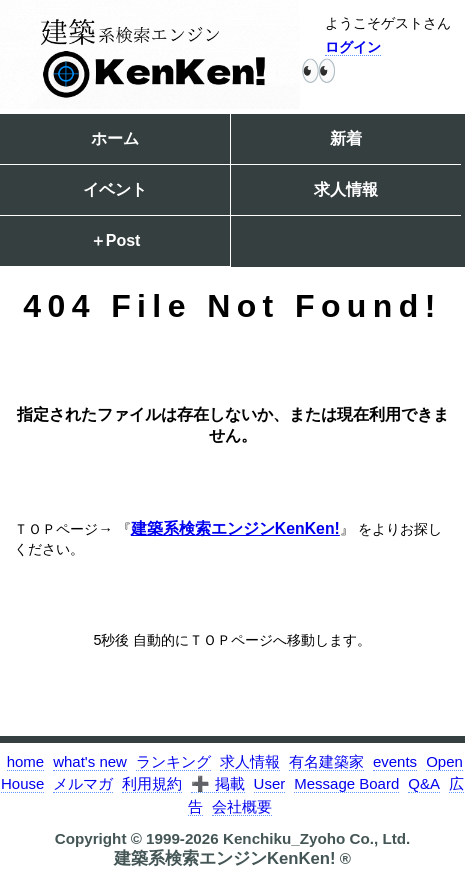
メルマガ (83, 783)
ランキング (173, 761)
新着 (346, 138)
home (26, 761)
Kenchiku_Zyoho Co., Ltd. (316, 838)
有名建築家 (326, 761)
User (270, 783)
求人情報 (346, 189)
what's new (90, 761)
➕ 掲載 (217, 783)
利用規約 (152, 783)
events (395, 761)
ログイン (353, 47)
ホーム (115, 138)
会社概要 (242, 806)
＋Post (115, 240)
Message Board (346, 783)
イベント (115, 189)
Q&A (424, 783)
